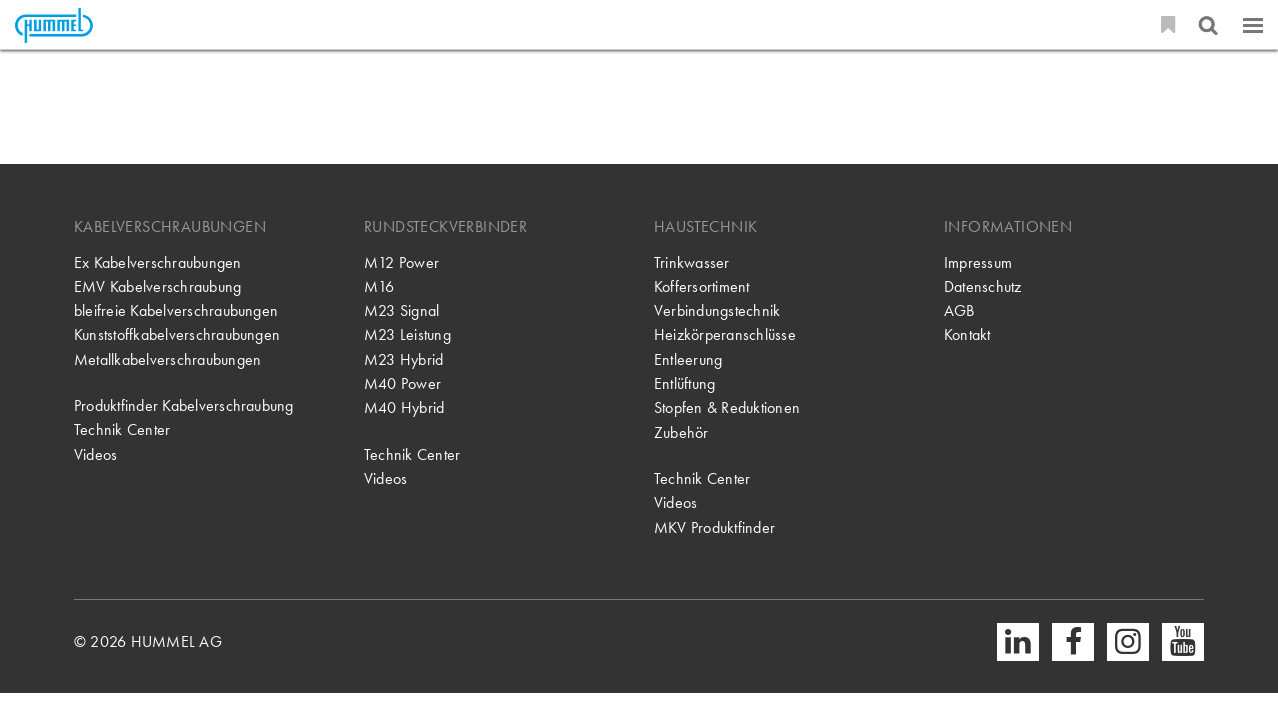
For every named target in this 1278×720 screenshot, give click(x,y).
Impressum (978, 262)
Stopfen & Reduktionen (727, 407)
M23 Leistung (407, 334)
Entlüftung (684, 383)
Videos (95, 454)
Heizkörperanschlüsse (725, 334)
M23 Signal (401, 310)
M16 (379, 286)
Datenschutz (983, 286)
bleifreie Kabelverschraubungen (176, 310)
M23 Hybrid (403, 359)
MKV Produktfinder (714, 527)
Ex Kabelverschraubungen (158, 262)
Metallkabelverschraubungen (167, 359)
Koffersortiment (702, 286)
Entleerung (688, 359)
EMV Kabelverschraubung (157, 286)
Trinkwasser (692, 262)
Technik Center (122, 429)
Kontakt (967, 334)
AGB (959, 310)
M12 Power (401, 262)
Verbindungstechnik (717, 310)
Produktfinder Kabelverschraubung (184, 405)
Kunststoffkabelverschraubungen (177, 334)
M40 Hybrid (404, 407)
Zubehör (681, 432)
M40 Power (402, 383)
